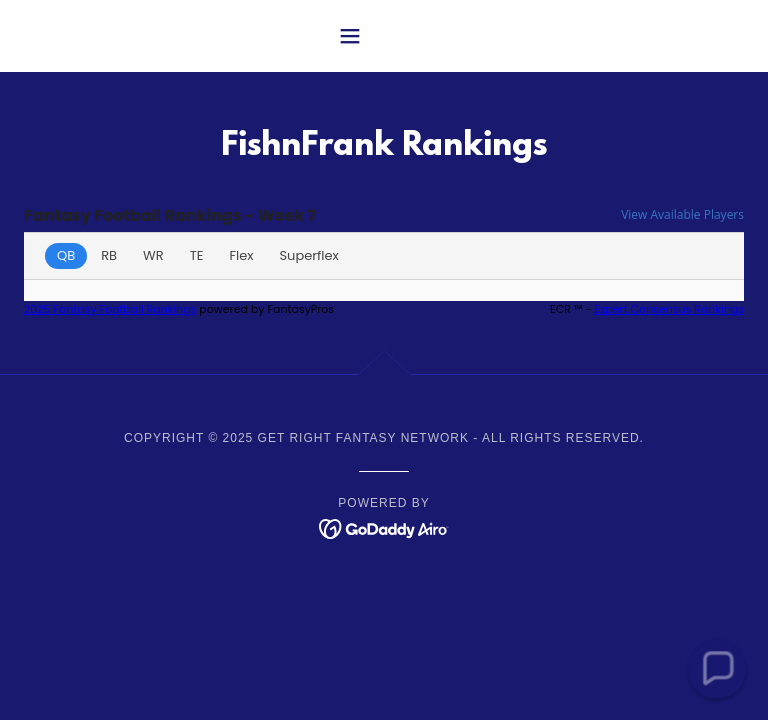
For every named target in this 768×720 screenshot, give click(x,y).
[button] (384, 36)
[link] (384, 527)
